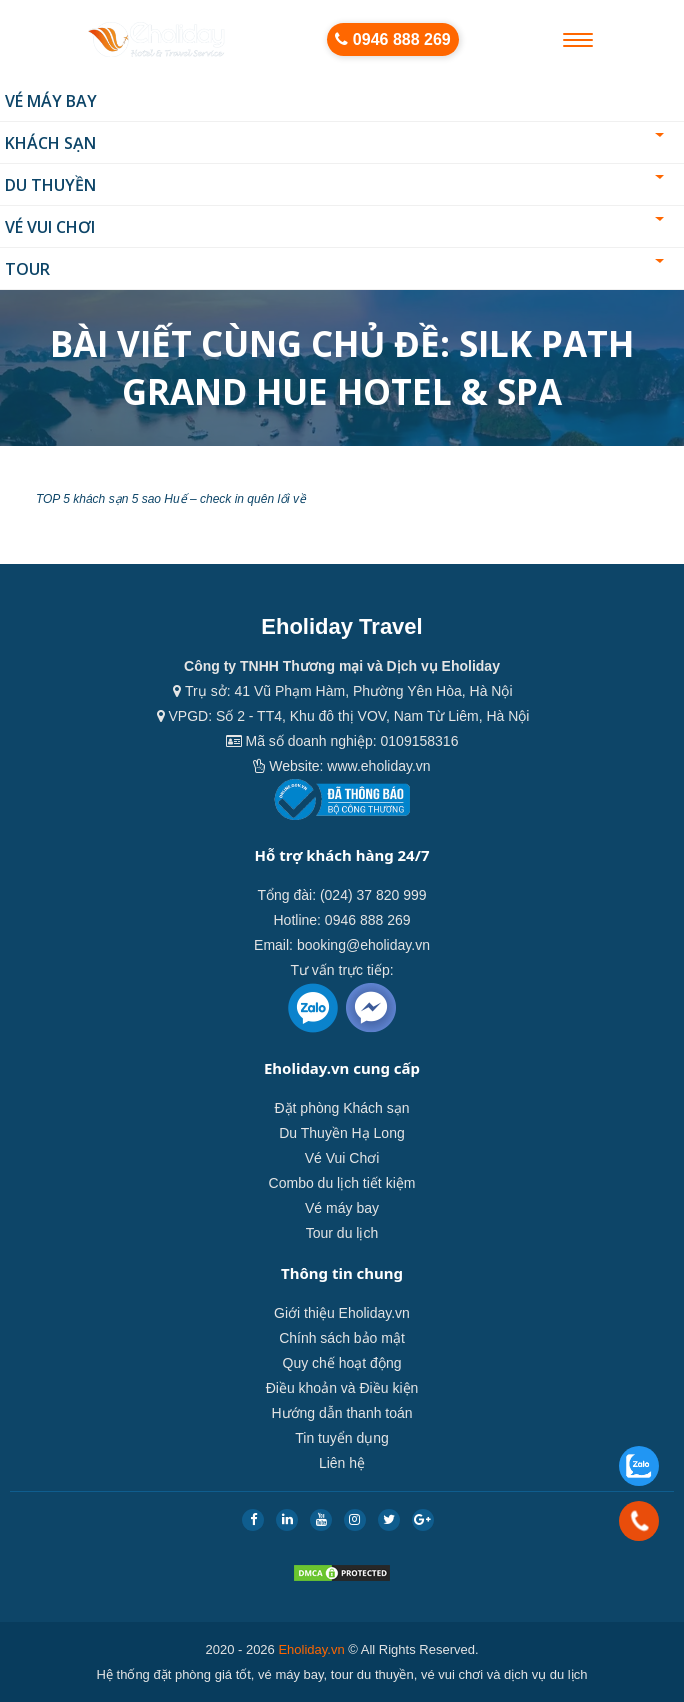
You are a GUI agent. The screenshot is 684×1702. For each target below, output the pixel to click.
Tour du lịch (342, 1233)
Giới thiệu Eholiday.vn (342, 1313)
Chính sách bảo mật (342, 1338)
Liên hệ (342, 1463)
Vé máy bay (51, 101)
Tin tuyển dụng (342, 1438)
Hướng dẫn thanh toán (341, 1413)
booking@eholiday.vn (363, 945)
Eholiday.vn (311, 1649)
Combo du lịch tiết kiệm (342, 1183)
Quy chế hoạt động (342, 1363)
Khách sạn (334, 143)
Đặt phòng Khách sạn (341, 1108)
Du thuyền (334, 185)
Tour (334, 269)
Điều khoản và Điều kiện (342, 1388)
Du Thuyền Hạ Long (341, 1133)
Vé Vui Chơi (334, 227)
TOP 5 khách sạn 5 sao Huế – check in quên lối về (171, 499)
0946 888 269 (392, 39)
